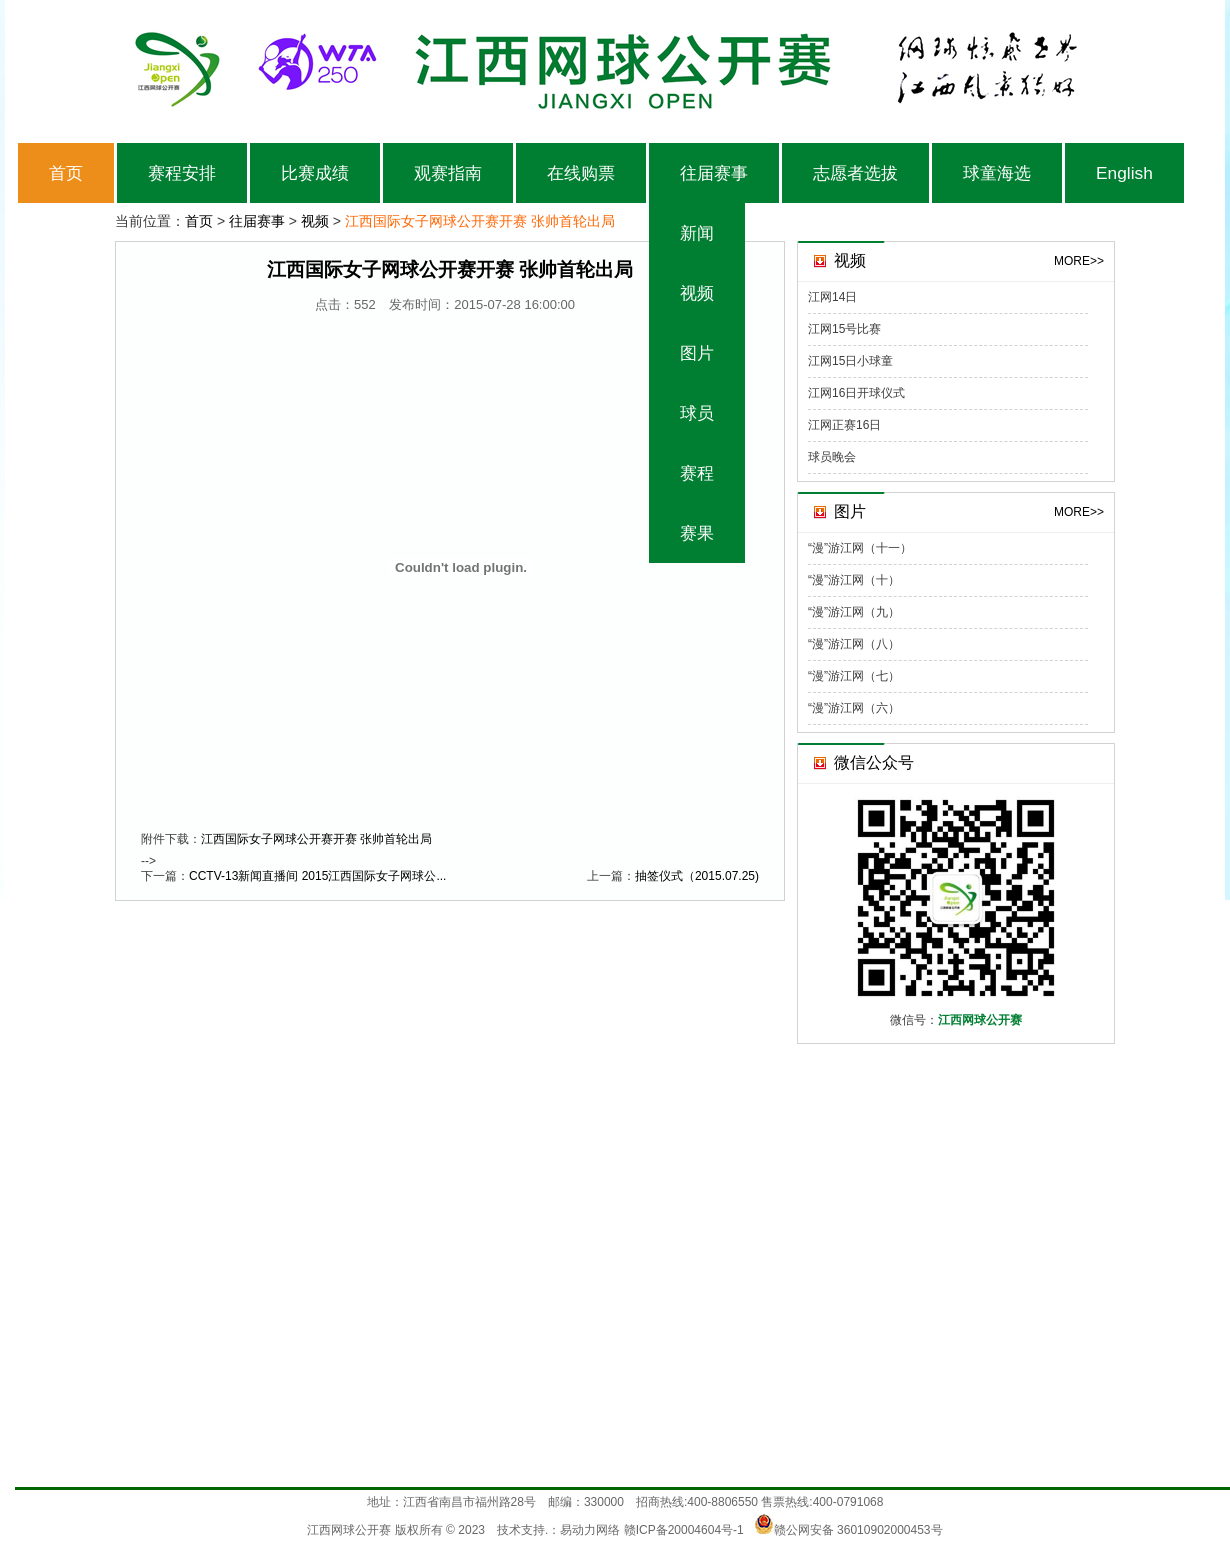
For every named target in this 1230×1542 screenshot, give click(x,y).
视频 (697, 293)
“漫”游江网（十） (854, 580)
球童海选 (997, 173)
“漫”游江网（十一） (860, 548)
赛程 (697, 473)
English (1124, 173)
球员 (697, 413)
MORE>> (1079, 261)
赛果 (697, 533)
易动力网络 (590, 1530)
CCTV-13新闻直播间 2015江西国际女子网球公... (317, 876)
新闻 (697, 233)
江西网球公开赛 (349, 1530)
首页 (66, 173)
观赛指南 (448, 173)
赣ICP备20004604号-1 (684, 1530)
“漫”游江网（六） (854, 708)
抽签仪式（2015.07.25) (697, 876)
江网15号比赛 (844, 329)
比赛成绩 (315, 173)
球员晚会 (832, 457)
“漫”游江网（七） (854, 676)
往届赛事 (714, 173)
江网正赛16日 (844, 425)
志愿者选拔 (855, 173)
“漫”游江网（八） (854, 644)
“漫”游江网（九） (854, 612)
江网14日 (832, 297)
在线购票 (581, 173)
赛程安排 (182, 173)
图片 (697, 353)
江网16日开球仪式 (856, 393)
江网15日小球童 (850, 361)
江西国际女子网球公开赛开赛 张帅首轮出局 (316, 839)
